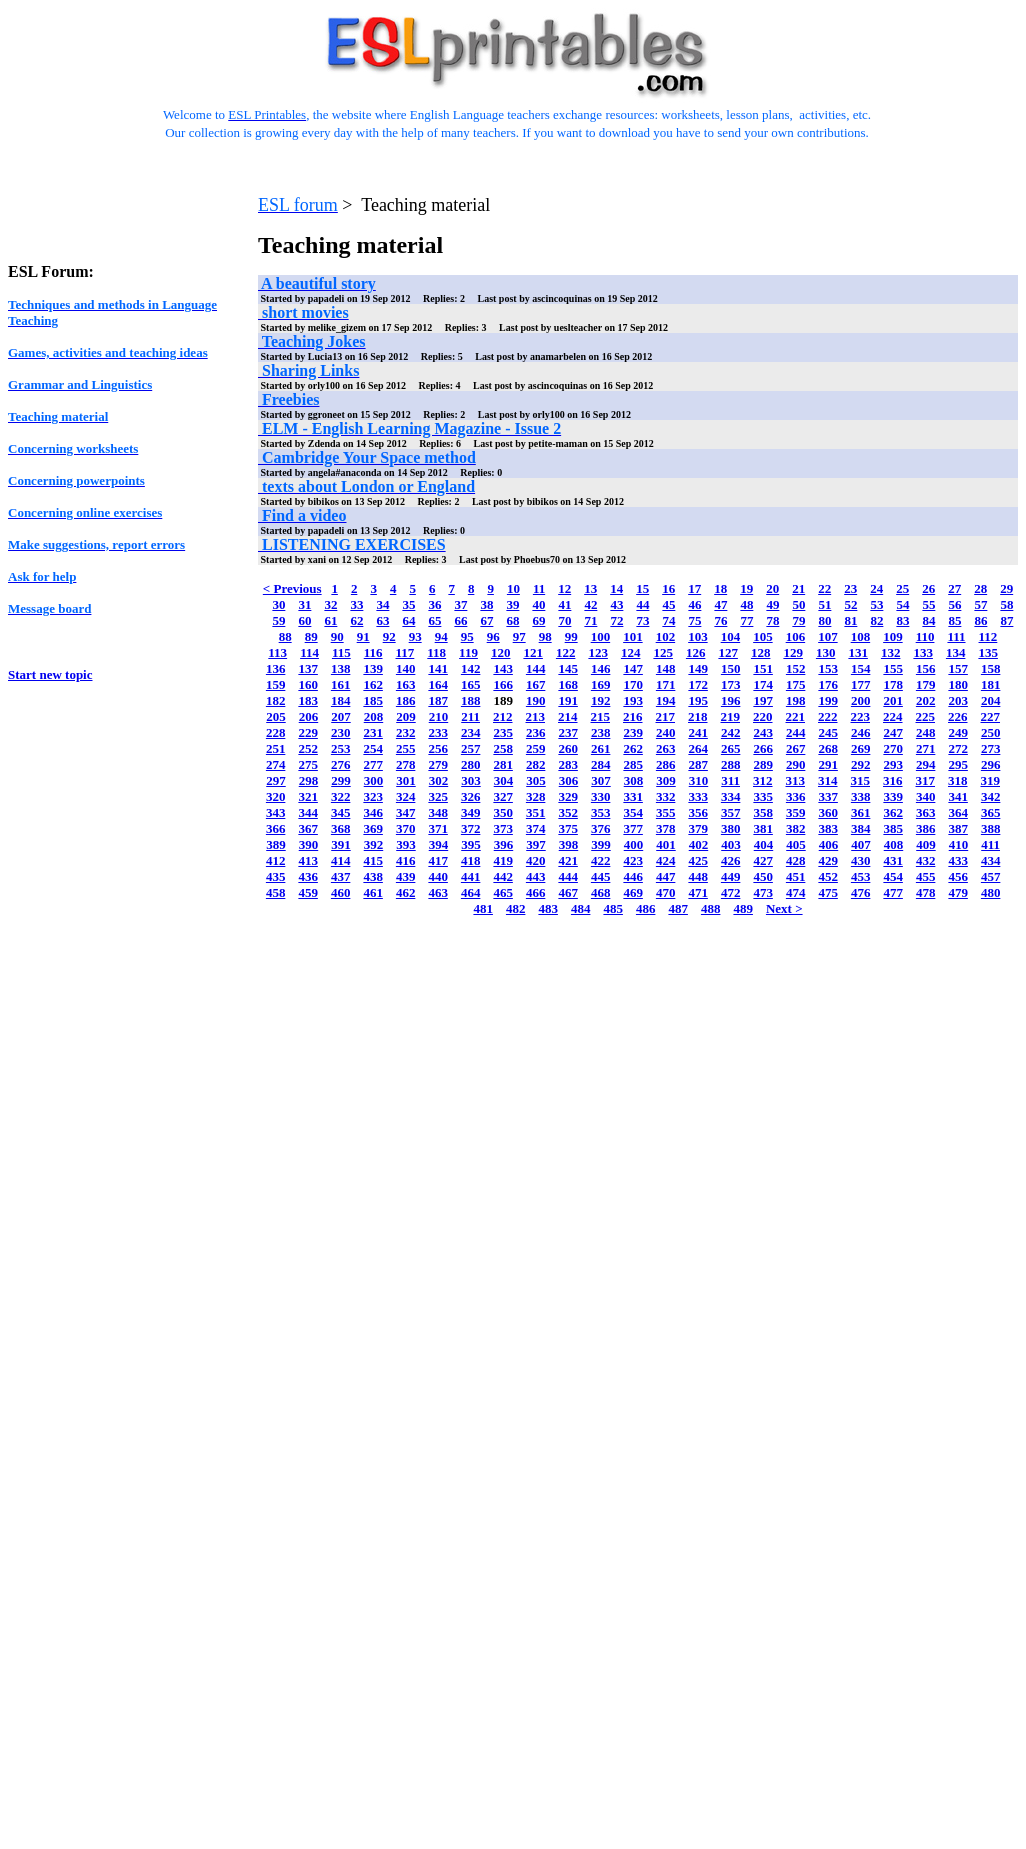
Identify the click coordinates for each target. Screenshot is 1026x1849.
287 (698, 764)
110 (925, 636)
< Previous (292, 588)
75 (694, 620)
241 (698, 732)
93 (415, 636)
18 (720, 588)
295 (958, 764)
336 (796, 796)
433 (958, 860)
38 (486, 604)
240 (666, 732)
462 (406, 892)
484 (581, 908)
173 (731, 684)
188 (471, 700)
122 (566, 652)
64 (408, 620)
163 (406, 684)
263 (666, 748)
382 (796, 828)
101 (633, 636)
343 (276, 812)
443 (536, 876)
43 (616, 604)
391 (341, 844)
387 (958, 828)
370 (406, 828)
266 (763, 748)
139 (373, 668)
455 (926, 876)
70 (564, 620)
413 (308, 860)
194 (666, 700)
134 (956, 652)
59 (278, 620)
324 (406, 796)
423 (633, 860)
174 (763, 684)
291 (828, 764)
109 (893, 636)
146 (601, 668)
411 (990, 844)
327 (503, 796)
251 (276, 748)
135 (988, 652)
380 (731, 828)
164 (438, 684)
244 (796, 732)
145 (568, 668)
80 (824, 620)
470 (666, 892)
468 (601, 892)
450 (763, 876)
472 (731, 892)
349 (471, 812)
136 (276, 668)
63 (382, 620)
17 (694, 588)
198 (796, 700)
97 (519, 636)
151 (763, 668)
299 (341, 780)
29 (1006, 588)
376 (601, 828)
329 (568, 796)
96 (493, 636)
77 (746, 620)
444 (568, 876)
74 (668, 620)
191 (568, 700)
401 (666, 844)
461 (373, 892)
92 (389, 636)
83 (902, 620)
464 (471, 892)
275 (308, 764)
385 (893, 828)
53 (876, 604)
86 (980, 620)
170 (633, 684)
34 (382, 604)
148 (666, 668)
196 (731, 700)
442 (503, 876)
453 (861, 876)
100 (601, 636)
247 (893, 732)
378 (666, 828)
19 (746, 588)
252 (308, 748)
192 (601, 700)
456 (958, 876)
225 (926, 716)
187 (438, 700)
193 (633, 700)
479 (958, 892)
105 (763, 636)
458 (276, 892)
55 (928, 604)
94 (441, 636)
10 (513, 588)
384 (861, 828)
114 (309, 652)
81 (850, 620)
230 (341, 732)
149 (698, 668)
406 (829, 844)
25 (902, 588)
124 (631, 652)
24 (876, 588)
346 (373, 812)
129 (793, 652)
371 (438, 828)
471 (698, 892)
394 (439, 844)
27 (954, 588)
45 (668, 604)
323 (373, 796)
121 (533, 652)
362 (893, 812)
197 (763, 700)
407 (861, 844)
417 (438, 860)
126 (696, 652)
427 (763, 860)
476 (861, 892)
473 (763, 892)
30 (278, 604)
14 (616, 588)
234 (471, 732)
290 (796, 764)
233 (438, 732)
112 (988, 636)
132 (891, 652)
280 (471, 764)
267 (796, 748)
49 (772, 604)
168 (568, 684)
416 (406, 860)
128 (761, 652)
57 (980, 604)
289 (763, 764)
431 (893, 860)
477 (893, 892)
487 (678, 908)
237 (568, 732)
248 (926, 732)
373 (503, 828)
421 (568, 860)
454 (893, 876)
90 (337, 636)
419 (503, 860)
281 (503, 764)
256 (438, 748)
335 (763, 796)
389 (276, 844)
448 (698, 876)
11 (539, 588)
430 (861, 860)
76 (720, 620)
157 (958, 668)
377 (633, 828)
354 (633, 812)
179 (926, 684)
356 (698, 812)
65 (434, 620)
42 (590, 604)
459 (308, 892)
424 (666, 860)
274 (276, 764)
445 (601, 876)
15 (642, 588)
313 (796, 780)
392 (374, 844)
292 (861, 764)
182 (276, 700)
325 (438, 796)
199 (828, 700)
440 (438, 876)
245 (828, 732)
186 (406, 700)
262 (633, 748)
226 (958, 716)
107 (828, 636)
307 (601, 780)
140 (406, 668)
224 (893, 716)
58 (1006, 604)
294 (926, 764)
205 (276, 716)
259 (536, 748)
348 (438, 812)
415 (373, 860)
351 (536, 812)
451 (796, 876)
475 (828, 892)
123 (598, 652)
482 (516, 908)
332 (666, 796)
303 (471, 780)
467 (568, 892)
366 (276, 828)
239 (633, 732)
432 (926, 860)
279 (438, 764)
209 (406, 716)
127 (728, 652)
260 (568, 748)
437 (341, 876)
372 (471, 828)
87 (1006, 620)
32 (330, 604)
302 (439, 780)
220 (763, 716)
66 (460, 620)
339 (893, 796)
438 (373, 876)
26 (928, 588)
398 (569, 844)
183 (308, 700)
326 (471, 796)
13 (590, 588)
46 (694, 604)
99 (571, 636)
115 (341, 652)
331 (633, 796)
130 (826, 652)
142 (471, 668)
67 (486, 620)
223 (861, 716)
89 (311, 636)
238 (601, 732)
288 (731, 764)
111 (956, 636)
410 (959, 844)
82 (876, 620)
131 (858, 652)
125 (663, 652)
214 (568, 716)
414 (341, 860)
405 (796, 844)
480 (991, 892)
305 (536, 780)
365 (991, 812)
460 (341, 892)
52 (850, 604)
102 (666, 636)
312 (763, 780)
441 (471, 876)
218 (698, 716)
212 (503, 716)
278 (406, 764)
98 (545, 636)
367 (308, 828)
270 (893, 748)
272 (958, 748)
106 (796, 636)
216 (633, 716)
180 (958, 684)
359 (796, 812)
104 (731, 636)
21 (798, 588)
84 (928, 620)
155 (893, 668)
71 (590, 620)
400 (634, 844)
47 (720, 604)
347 (406, 812)
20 (772, 588)
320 (276, 796)
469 (633, 892)
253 (341, 748)
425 (698, 860)
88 (285, 636)
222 (828, 716)
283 (568, 764)
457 (991, 876)
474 (796, 892)
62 (356, 620)
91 (363, 636)
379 (698, 828)
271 (926, 748)
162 (373, 684)
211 (470, 716)
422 (601, 860)
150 (731, 668)
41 (564, 604)
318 (958, 780)
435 (276, 876)
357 (731, 812)
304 (504, 780)
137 (308, 668)
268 (828, 748)
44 (642, 604)
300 (374, 780)
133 (923, 652)
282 (536, 764)
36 (434, 604)
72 (616, 620)
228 (276, 732)
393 (406, 844)
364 (958, 812)
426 (731, 860)
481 (483, 908)
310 (699, 780)
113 (277, 652)
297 (276, 780)
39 (512, 604)
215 (601, 716)
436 (308, 876)
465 (503, 892)
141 (438, 668)
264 (698, 748)
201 (893, 700)
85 (954, 620)
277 (373, 764)
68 (512, 620)
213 (536, 716)
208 (374, 716)
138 (341, 668)
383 (828, 828)
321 (308, 796)
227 (991, 716)
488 (711, 908)
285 (633, 764)
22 (824, 588)
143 (503, 668)
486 (646, 908)
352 (568, 812)
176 (828, 684)
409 (926, 844)
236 (536, 732)
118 (436, 652)
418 (471, 860)
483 (548, 908)
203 (958, 700)
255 (406, 748)
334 (731, 796)
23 (850, 588)
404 (764, 844)
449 (731, 876)
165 (471, 684)
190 (536, 700)
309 (666, 780)
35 (408, 604)
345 (341, 812)
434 (991, 860)
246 (861, 732)
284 (601, 764)
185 (373, 700)
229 (308, 732)
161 (341, 684)
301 (406, 780)
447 (666, 876)
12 (564, 588)
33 (356, 604)
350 (503, 812)
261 (601, 748)
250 (991, 732)
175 (796, 684)
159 (276, 684)
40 (538, 604)
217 (666, 716)
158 (991, 668)
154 (861, 668)
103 (698, 636)
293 (893, 764)
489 (743, 908)
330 (601, 796)
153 (828, 668)
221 (796, 716)
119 (468, 652)
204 (991, 700)
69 (538, 620)
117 (405, 652)
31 (304, 604)
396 (504, 844)
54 (902, 604)
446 (633, 876)
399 (601, 844)
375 (568, 828)
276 (341, 764)
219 (731, 716)
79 (798, 620)
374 (536, 828)
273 (991, 748)
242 (731, 732)
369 (373, 828)
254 (373, 748)
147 (633, 668)
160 (308, 684)
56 (954, 604)
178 (893, 684)
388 (991, 828)
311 (730, 780)
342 (991, 796)
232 (406, 732)
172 (698, 684)
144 (536, 668)
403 (731, 844)
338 (861, 796)
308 (634, 780)
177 (861, 684)
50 (798, 604)
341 (958, 796)
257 (471, 748)
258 (503, 748)
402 (699, 844)
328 (536, 796)
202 (926, 700)
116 (373, 652)
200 (861, 700)
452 (828, 876)
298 (309, 780)
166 (503, 684)
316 (893, 780)
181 (991, 684)
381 (763, 828)
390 (309, 844)
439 (406, 876)
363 (926, 812)
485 (613, 908)
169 (601, 684)
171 (666, 684)
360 (828, 812)
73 (642, 620)
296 (991, 764)
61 (330, 620)
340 (926, 796)
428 (796, 860)
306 (569, 780)
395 (471, 844)
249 (958, 732)
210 (439, 716)
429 (828, 860)
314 (828, 780)
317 (926, 780)
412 (276, 860)
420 (536, 860)
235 (503, 732)
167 (536, 684)
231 (373, 732)
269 (861, 748)
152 (796, 668)
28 (980, 588)
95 (467, 636)
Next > (784, 908)
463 (438, 892)
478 (926, 892)
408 (894, 844)
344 (308, 812)
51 (824, 604)
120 (501, 652)
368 (341, 828)
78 (772, 620)
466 (536, 892)
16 (668, 588)
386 (926, 828)
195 (698, 700)
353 (601, 812)
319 (991, 780)
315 (861, 780)
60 (304, 620)
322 (341, 796)
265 (731, 748)
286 (666, 764)
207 (341, 716)
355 (666, 812)
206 (309, 716)
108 (861, 636)
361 (861, 812)
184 (341, 700)
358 (763, 812)
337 (828, 796)
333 (698, 796)
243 (763, 732)
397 (536, 844)
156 (926, 668)
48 (746, 604)
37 (460, 604)
